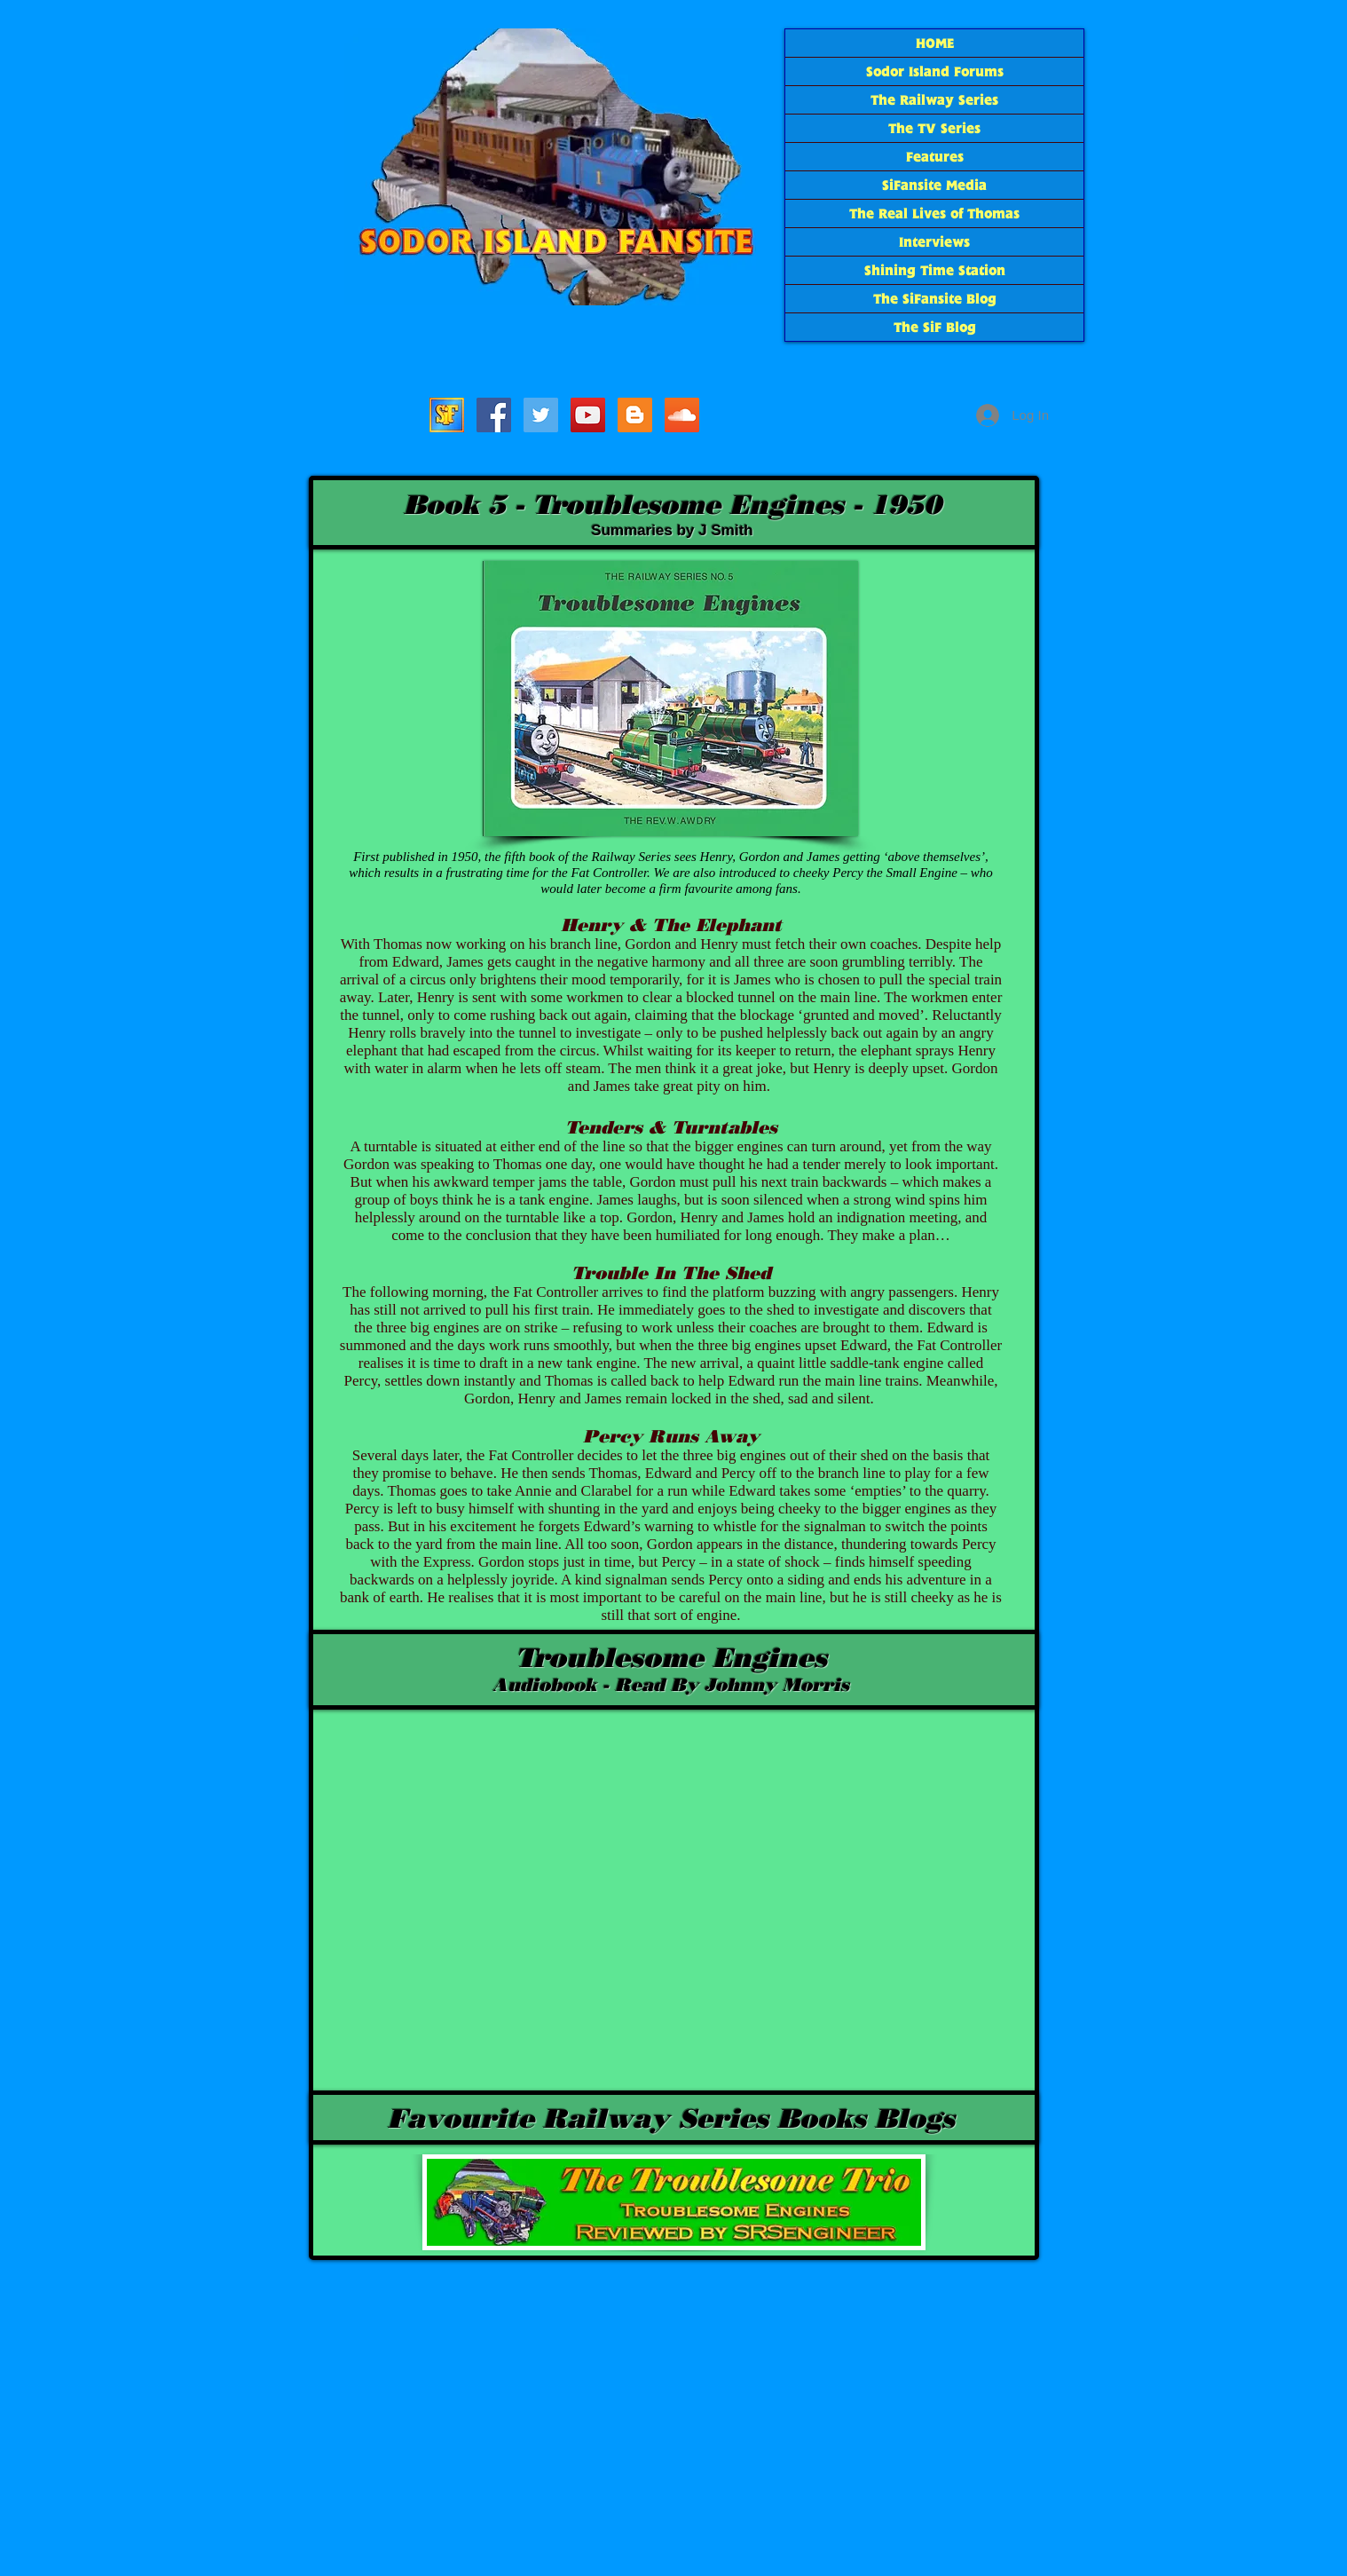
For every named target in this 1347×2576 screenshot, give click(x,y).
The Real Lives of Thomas (934, 213)
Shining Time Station (934, 270)
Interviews (934, 241)
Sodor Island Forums (935, 71)
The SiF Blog (935, 327)
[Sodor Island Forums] (446, 415)
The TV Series (934, 128)
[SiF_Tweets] (541, 415)
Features (935, 156)
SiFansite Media (934, 185)
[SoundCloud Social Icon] (682, 415)
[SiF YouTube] (588, 415)
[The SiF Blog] (635, 415)
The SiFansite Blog (934, 298)
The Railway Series (934, 99)
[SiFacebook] (494, 415)
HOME (935, 43)
